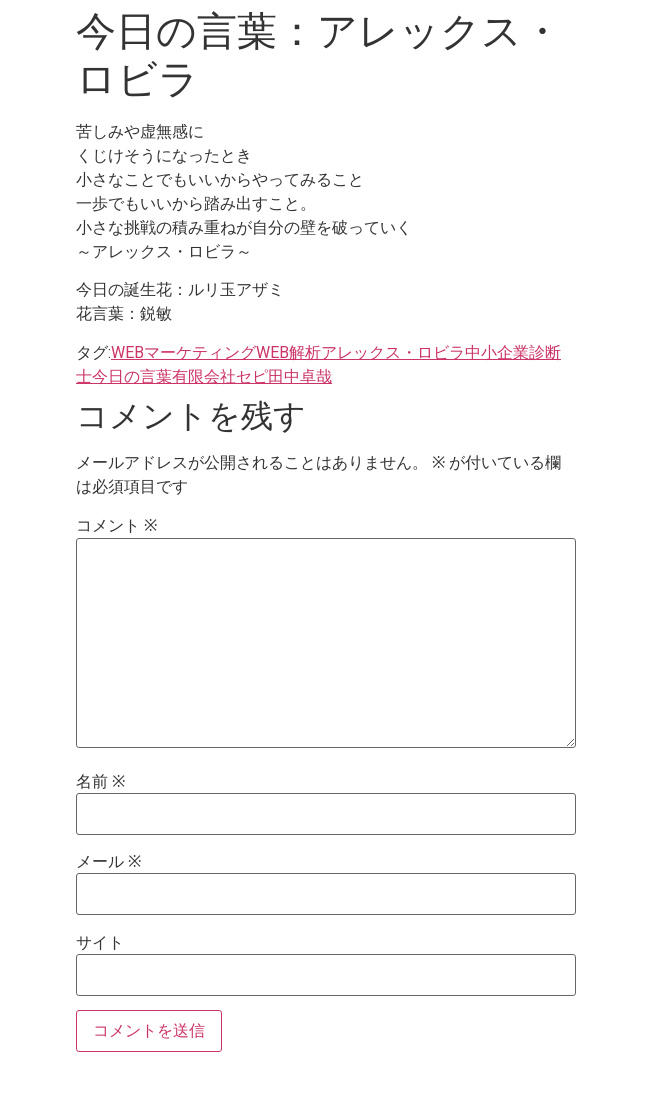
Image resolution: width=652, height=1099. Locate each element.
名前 (100, 782)
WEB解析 (288, 352)
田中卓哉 (300, 376)
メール (108, 862)
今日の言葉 (132, 376)
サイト (100, 943)
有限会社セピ (220, 376)
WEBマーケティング (183, 352)
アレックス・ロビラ (393, 352)
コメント (116, 526)
